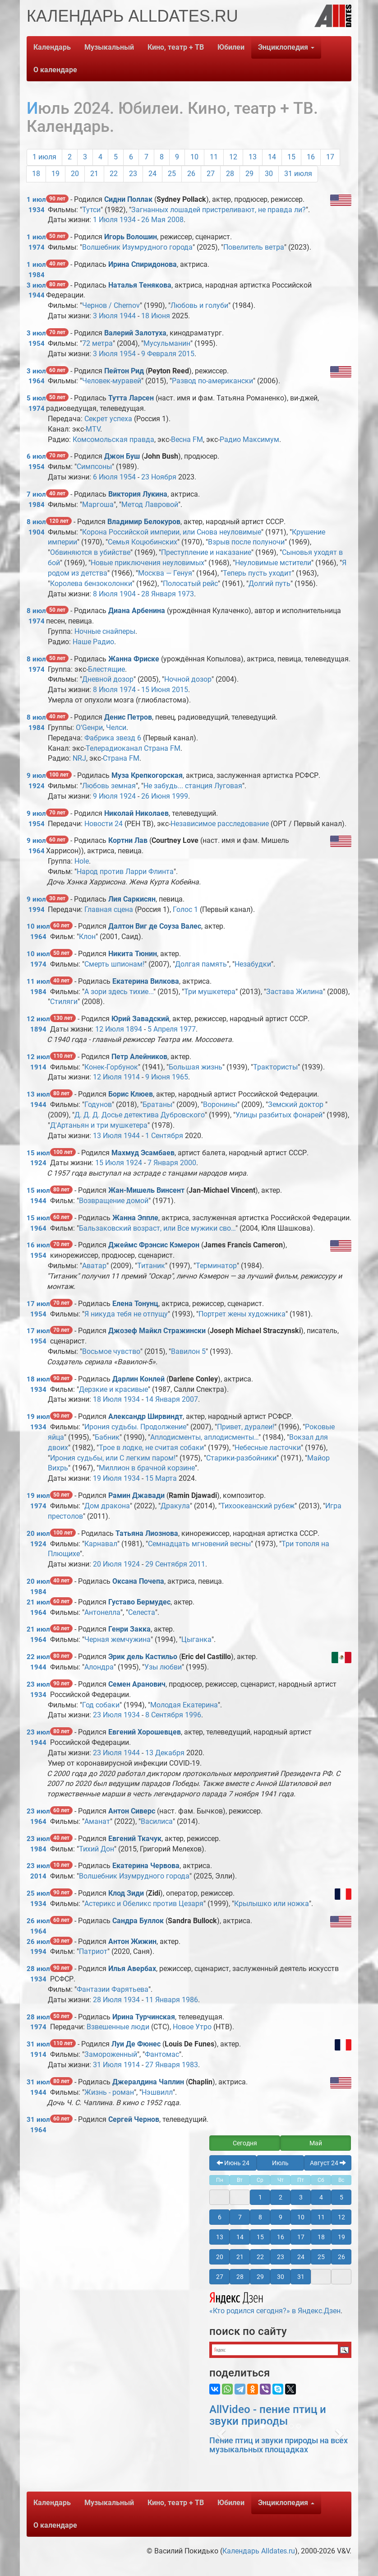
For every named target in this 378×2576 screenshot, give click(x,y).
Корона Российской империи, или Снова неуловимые (171, 532)
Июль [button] (280, 2163)
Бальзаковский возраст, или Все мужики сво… (157, 1228)
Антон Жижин (132, 1941)
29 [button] (260, 2276)
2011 (197, 1564)
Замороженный (110, 2054)
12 (233, 157)
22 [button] (260, 2256)
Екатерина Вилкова (145, 981)
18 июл (38, 1379)
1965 (180, 1077)
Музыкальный (109, 47)
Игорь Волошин (130, 236)
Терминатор (216, 1265)
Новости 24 (103, 823)
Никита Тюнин (132, 953)
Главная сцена (108, 909)
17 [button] (300, 2237)
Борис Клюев (130, 1094)
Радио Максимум (249, 439)
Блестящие (106, 669)
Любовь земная (109, 785)
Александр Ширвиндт (145, 1416)
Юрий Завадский (140, 1018)
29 (249, 173)
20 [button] (219, 2256)
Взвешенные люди (118, 2027)
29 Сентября (166, 1564)
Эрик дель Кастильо (142, 1656)
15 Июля (109, 1162)
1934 (36, 210)
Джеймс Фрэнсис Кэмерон (153, 1245)
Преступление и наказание (206, 552)
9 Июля (105, 796)
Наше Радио (93, 641)
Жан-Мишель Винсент (146, 1190)
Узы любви (163, 1667)
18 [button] (321, 2237)
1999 (180, 796)
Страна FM (121, 758)
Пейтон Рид (124, 371)
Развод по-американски (212, 381)
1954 (36, 343)
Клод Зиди (126, 1893)
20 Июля (107, 1564)
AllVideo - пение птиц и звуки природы (267, 2415)
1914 (38, 1067)
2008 (175, 219)
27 (211, 173)
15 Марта (161, 1478)
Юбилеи (230, 47)
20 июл (38, 1534)
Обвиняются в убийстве (90, 552)
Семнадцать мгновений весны (199, 1543)
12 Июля (109, 1029)
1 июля (44, 157)
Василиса (157, 1821)
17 (330, 157)
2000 (188, 1162)
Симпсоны (94, 466)
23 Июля (107, 1715)
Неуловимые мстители (273, 562)
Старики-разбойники (241, 1458)
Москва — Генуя (165, 573)
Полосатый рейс (190, 583)
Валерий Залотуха (135, 333)
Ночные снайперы (104, 631)
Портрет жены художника (242, 1314)
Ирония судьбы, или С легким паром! (112, 1458)
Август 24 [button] (328, 2163)
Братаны (157, 1104)
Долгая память (201, 964)
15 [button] (260, 2237)
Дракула (175, 1506)
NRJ (79, 758)
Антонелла (102, 1612)
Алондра (99, 1667)
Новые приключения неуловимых (147, 562)
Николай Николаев (136, 813)
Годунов (98, 1104)
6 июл (36, 456)
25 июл (38, 1893)
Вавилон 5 (188, 1351)
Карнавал (100, 1543)
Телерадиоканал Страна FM (133, 748)
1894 (38, 1029)
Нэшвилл (157, 2092)
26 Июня (155, 796)
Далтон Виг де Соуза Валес (154, 926)
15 (291, 157)
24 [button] (300, 2256)
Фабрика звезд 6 (112, 738)
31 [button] (300, 2276)
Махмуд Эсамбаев (143, 1153)
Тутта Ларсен (131, 398)
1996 (193, 1715)
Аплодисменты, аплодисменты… (204, 1437)
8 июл (36, 522)
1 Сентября (164, 1135)
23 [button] (280, 2256)
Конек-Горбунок (111, 1067)
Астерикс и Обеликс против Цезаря (143, 1903)
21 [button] (240, 2256)
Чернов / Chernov (111, 305)
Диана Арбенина (136, 610)
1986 (190, 1999)
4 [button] (321, 2197)
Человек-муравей (111, 381)
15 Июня (155, 689)
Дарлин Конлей (138, 1379)
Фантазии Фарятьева (112, 1989)
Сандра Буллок (138, 1920)
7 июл (36, 494)
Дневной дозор (108, 679)
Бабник (107, 1437)
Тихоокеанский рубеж (258, 1506)
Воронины (220, 1104)
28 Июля (107, 1999)
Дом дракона (107, 1506)
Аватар (94, 1265)
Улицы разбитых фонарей (279, 1115)
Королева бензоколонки (91, 583)
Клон (87, 936)
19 (55, 173)
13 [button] (219, 2237)
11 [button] (321, 2217)
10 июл (38, 926)
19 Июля (107, 1478)
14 (272, 157)
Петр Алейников (139, 1056)
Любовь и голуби (199, 305)
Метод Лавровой (149, 504)
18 (36, 173)
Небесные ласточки (268, 1447)
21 (94, 173)
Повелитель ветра (253, 247)
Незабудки (253, 964)
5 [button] (341, 2197)
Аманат (97, 1821)
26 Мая (153, 219)
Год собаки (101, 1705)
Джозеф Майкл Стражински (157, 1330)
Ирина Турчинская (143, 2017)
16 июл (38, 1245)
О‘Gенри (89, 727)
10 (194, 157)
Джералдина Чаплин (148, 2082)
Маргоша (98, 504)
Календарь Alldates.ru (258, 2551)
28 (230, 173)
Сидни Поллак (128, 199)
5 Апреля (163, 1029)
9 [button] (280, 2217)
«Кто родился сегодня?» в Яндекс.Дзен (275, 2302)
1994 (36, 910)
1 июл (36, 199)
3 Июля (105, 316)
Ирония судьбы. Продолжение (135, 1427)
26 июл (38, 1921)
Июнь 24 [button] (233, 2163)
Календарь (52, 47)
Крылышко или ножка (271, 1903)
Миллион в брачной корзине (147, 1468)
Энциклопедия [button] (286, 47)
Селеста (141, 1612)
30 (269, 173)
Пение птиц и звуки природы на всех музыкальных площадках (278, 2445)
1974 (36, 247)
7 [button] (240, 2217)
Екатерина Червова (146, 1865)
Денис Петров (128, 717)
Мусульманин (166, 343)
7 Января (163, 1162)
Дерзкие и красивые (113, 1389)
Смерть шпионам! (114, 964)
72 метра (97, 343)
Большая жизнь (195, 1067)
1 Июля (105, 219)
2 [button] (280, 2197)
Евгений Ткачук (134, 1838)
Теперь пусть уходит (257, 573)
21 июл (38, 1602)
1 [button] (260, 2197)
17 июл (38, 1304)
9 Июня (157, 1077)
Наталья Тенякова (139, 285)
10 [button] (300, 2217)
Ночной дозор (188, 679)
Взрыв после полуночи (246, 542)
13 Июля (107, 1135)
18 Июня (155, 316)
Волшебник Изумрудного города (137, 247)
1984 (36, 275)
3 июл (36, 285)
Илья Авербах (132, 1968)
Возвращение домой (113, 1200)
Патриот (93, 1951)
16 (311, 157)
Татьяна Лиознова (146, 1533)
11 (214, 157)
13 (253, 157)
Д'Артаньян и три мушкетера (99, 1125)
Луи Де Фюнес (136, 2044)
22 (114, 173)
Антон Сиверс (131, 1811)
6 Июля (105, 477)
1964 (36, 381)
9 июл (36, 776)
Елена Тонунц (135, 1303)
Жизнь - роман (109, 2092)
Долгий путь (269, 583)
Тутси (91, 209)
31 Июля (107, 2064)
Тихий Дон (96, 1849)
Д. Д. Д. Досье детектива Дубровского (139, 1115)
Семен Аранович (137, 1684)
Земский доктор (296, 1104)
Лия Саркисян (132, 899)
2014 (38, 1876)
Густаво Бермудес (139, 1602)
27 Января (162, 2064)
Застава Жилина (294, 991)
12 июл (38, 1019)
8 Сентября (164, 1715)
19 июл (38, 1417)
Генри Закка (129, 1629)
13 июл (38, 1094)
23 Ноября (158, 477)
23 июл (38, 1684)
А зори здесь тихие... (118, 991)
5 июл (36, 398)
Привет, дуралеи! (245, 1427)
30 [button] (280, 2276)
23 (133, 173)
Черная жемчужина (117, 1639)
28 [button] (240, 2276)
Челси (116, 727)
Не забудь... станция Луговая (192, 785)
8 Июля (105, 594)
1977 (188, 1029)
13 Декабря (164, 1752)
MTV (93, 429)
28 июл (38, 1969)
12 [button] (341, 2217)
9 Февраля (158, 353)
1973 (186, 594)
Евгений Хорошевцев (144, 1732)
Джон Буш (122, 456)
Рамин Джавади (136, 1495)
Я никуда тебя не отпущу (126, 1314)
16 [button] (280, 2237)
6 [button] (219, 2217)
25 (172, 173)
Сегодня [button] (245, 2143)
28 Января (158, 594)
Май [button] (315, 2143)
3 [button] (301, 2197)
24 (152, 173)
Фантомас (162, 2054)
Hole (81, 861)
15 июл (38, 1153)
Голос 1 (185, 909)
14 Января (162, 1399)
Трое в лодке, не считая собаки (151, 1447)
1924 (36, 786)
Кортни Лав (128, 840)
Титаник (151, 1265)
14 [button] (240, 2237)
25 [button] (321, 2256)
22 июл (38, 1657)
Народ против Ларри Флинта (125, 871)
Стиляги (64, 1001)
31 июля (298, 173)
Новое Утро (192, 2027)
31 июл (38, 2044)
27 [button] (219, 2276)
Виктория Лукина (137, 494)
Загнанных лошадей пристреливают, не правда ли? (218, 209)
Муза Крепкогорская (147, 775)
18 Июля (107, 1399)
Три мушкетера (209, 991)
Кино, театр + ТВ (176, 47)
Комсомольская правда (113, 439)
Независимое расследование (220, 823)
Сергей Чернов (133, 2119)
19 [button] (341, 2237)
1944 (36, 295)
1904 (36, 532)
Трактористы (275, 1067)
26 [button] (341, 2256)
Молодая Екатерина (184, 1705)
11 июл (38, 981)
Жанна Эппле (135, 1218)
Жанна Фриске (133, 659)
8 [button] (260, 2217)
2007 (190, 1399)
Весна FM (187, 439)
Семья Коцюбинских (142, 542)
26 (191, 173)
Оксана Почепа (138, 1581)
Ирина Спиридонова (142, 264)
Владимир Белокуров (143, 521)
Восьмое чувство (111, 1351)
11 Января (162, 1999)
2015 (186, 353)
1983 (190, 2064)
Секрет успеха (108, 418)
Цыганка (196, 1639)
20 (75, 173)
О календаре (55, 69)
